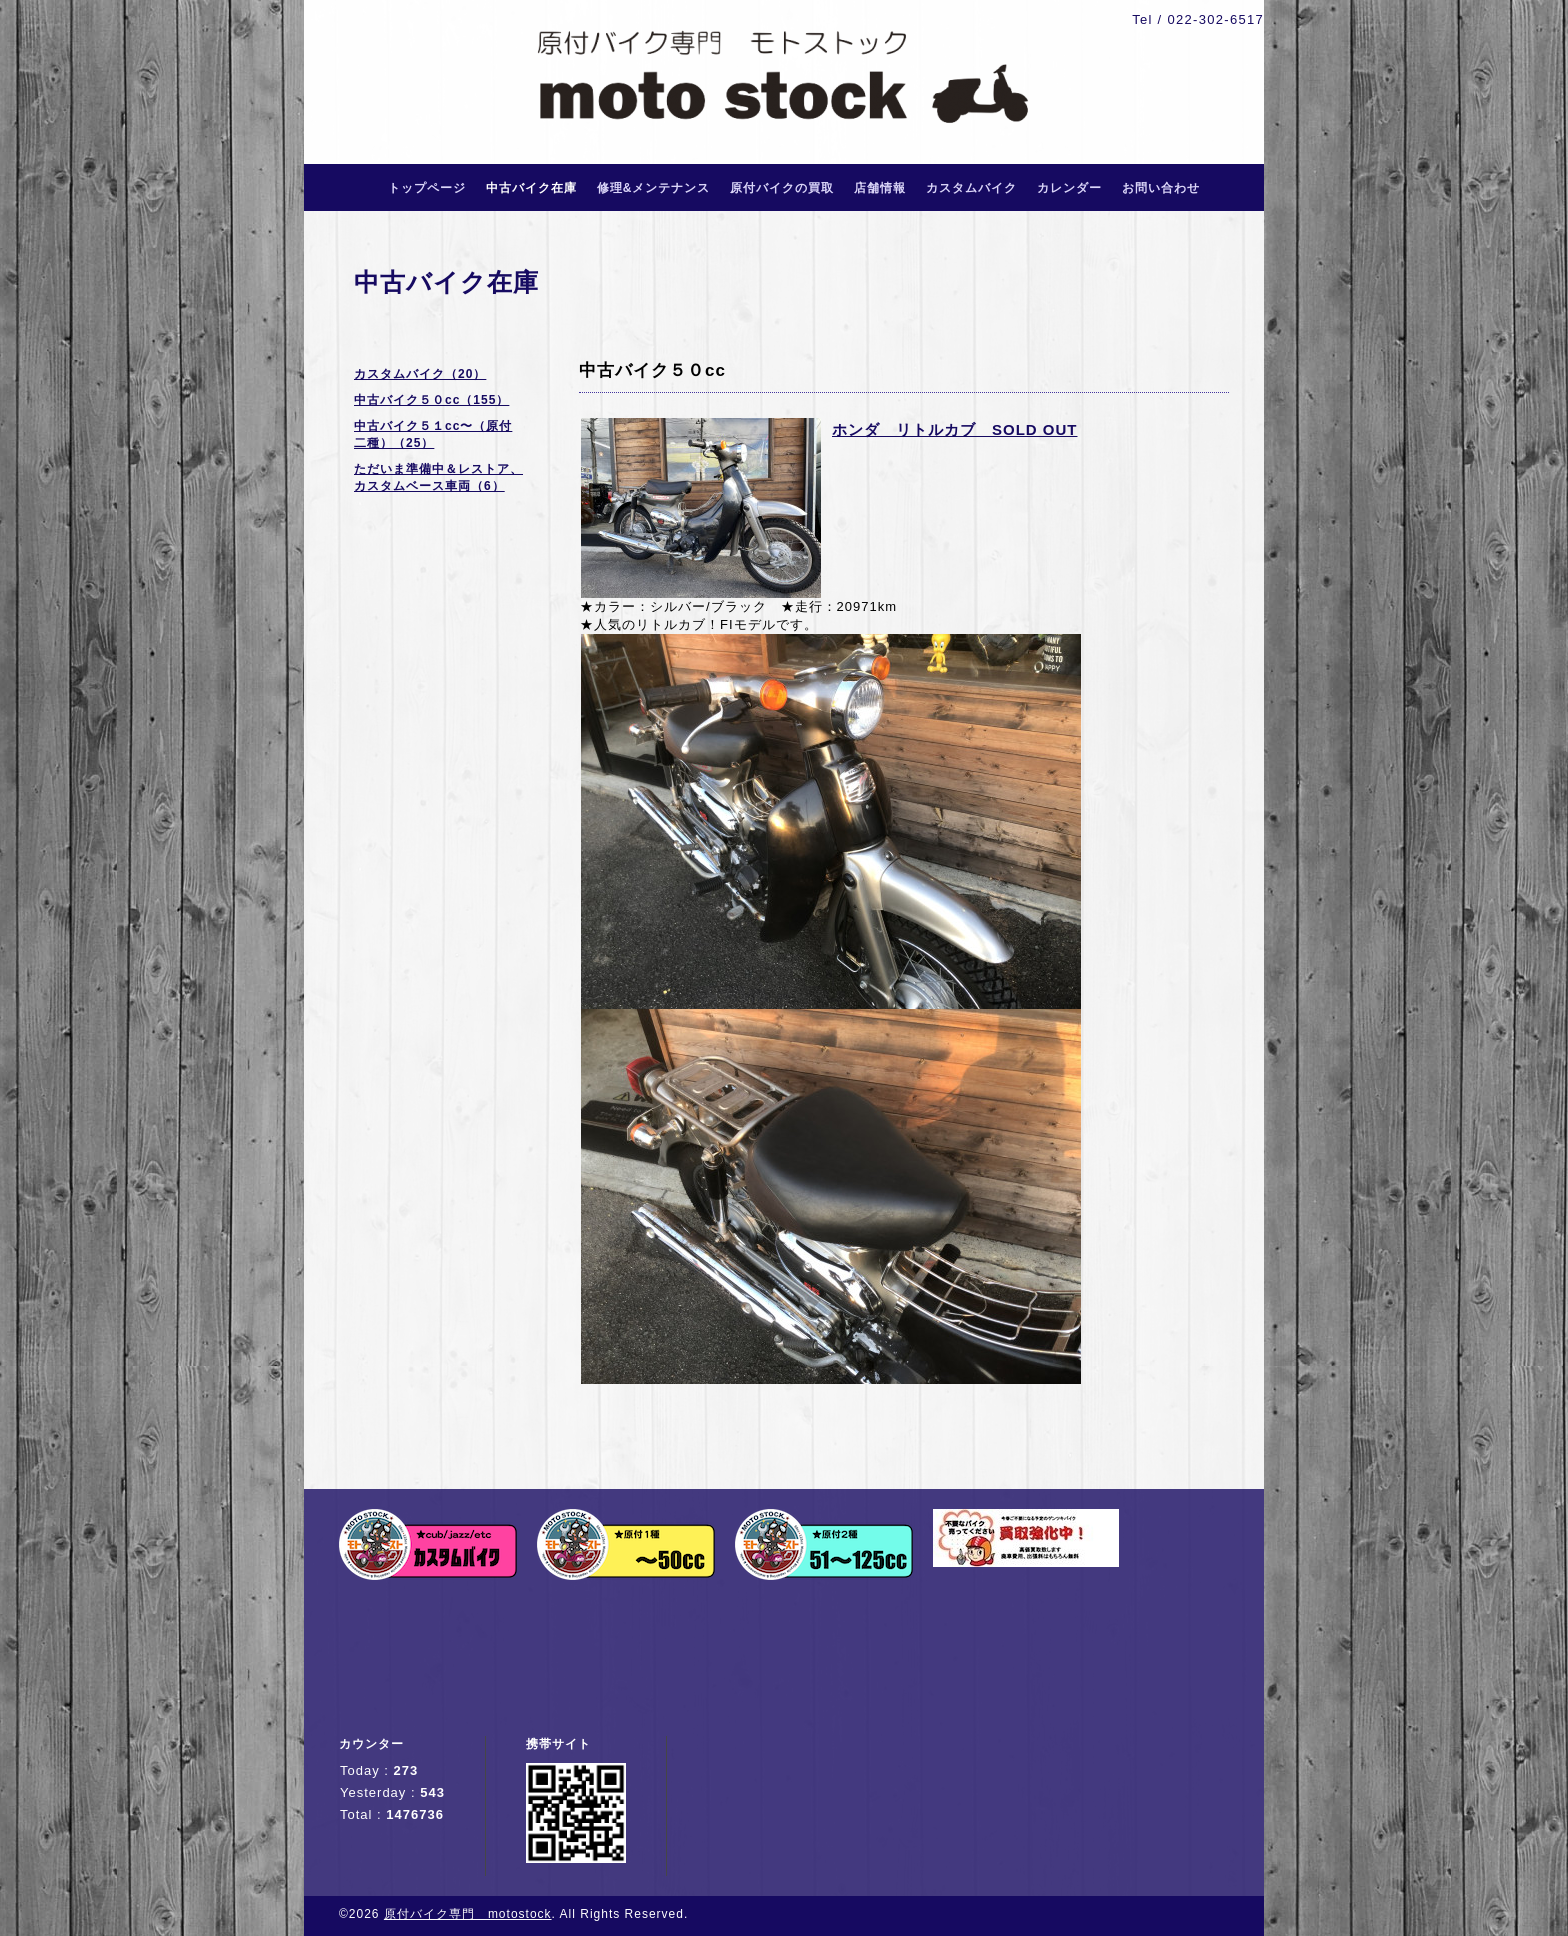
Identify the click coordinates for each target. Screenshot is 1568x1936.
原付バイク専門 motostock (468, 1914)
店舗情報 (880, 188)
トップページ (427, 188)
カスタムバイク (971, 188)
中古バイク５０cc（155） (431, 400)
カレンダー (1069, 188)
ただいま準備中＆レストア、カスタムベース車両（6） (438, 477)
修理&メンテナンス (654, 188)
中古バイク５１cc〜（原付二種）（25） (433, 434)
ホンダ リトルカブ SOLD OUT (955, 429)
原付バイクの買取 (782, 188)
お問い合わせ (1161, 188)
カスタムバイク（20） (420, 374)
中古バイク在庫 (531, 188)
